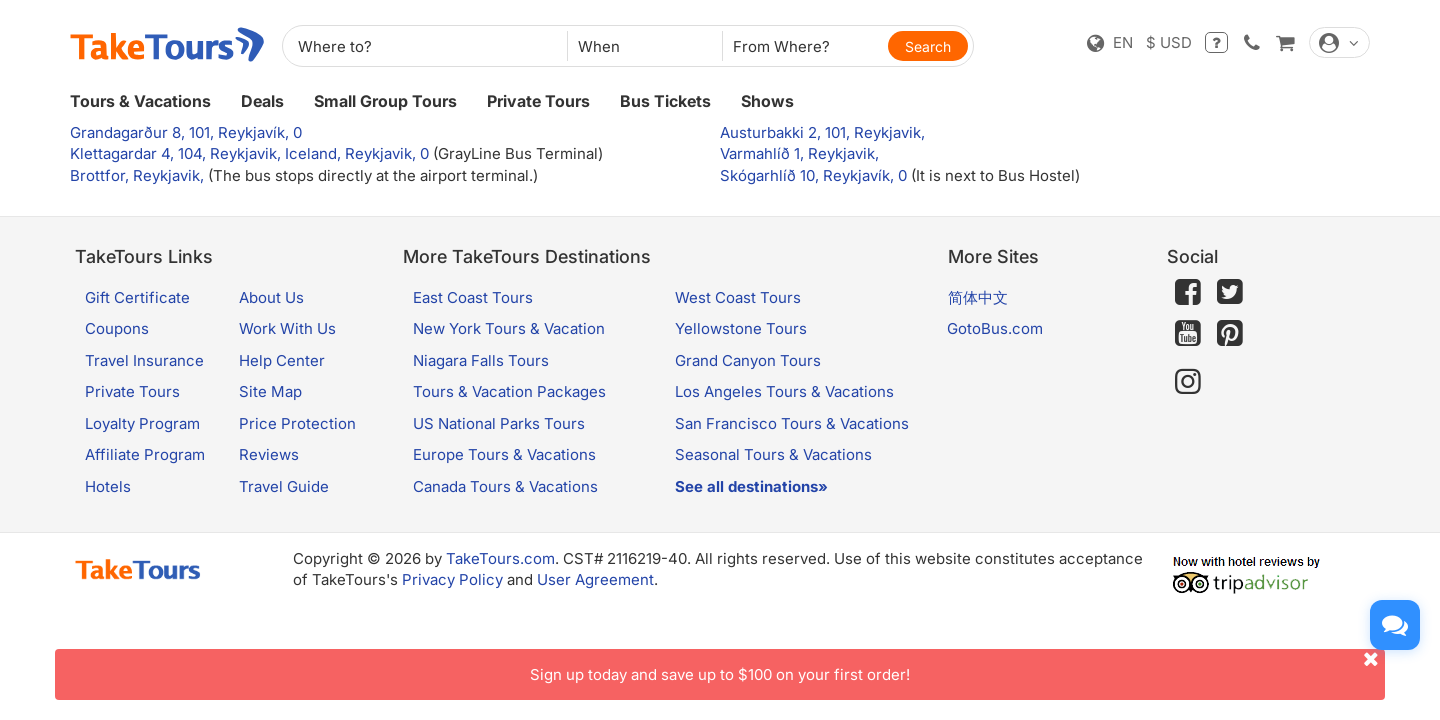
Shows (767, 101)
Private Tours (538, 101)
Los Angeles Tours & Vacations (784, 391)
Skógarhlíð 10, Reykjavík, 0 (815, 175)
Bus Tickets (665, 101)
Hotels (108, 486)
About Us (271, 297)
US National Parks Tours (499, 423)
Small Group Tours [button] (385, 101)
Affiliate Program (145, 454)
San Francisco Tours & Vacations (792, 423)
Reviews (269, 454)
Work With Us (287, 328)
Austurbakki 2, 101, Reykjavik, (822, 132)
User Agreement (595, 579)
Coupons (117, 328)
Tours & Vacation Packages (509, 391)
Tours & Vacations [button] (140, 101)
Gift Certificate (137, 297)
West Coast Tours (738, 297)
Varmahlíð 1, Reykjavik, (799, 153)
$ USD (1169, 42)
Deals (262, 101)
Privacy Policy (452, 579)
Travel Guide (284, 486)
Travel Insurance (144, 360)
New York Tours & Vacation (509, 328)
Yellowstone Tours (741, 328)
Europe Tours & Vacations (504, 454)
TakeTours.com (500, 558)
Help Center (282, 360)
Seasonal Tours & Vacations (773, 454)
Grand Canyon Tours (748, 360)
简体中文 (978, 297)
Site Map (270, 391)
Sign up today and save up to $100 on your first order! (957, 666)
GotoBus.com (995, 328)
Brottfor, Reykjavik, (139, 175)
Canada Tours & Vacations (505, 486)
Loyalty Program (142, 423)
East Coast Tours (473, 297)
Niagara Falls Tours (481, 360)
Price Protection (297, 423)
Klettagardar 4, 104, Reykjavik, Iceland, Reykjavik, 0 (251, 153)
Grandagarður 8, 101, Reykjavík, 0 (186, 132)
